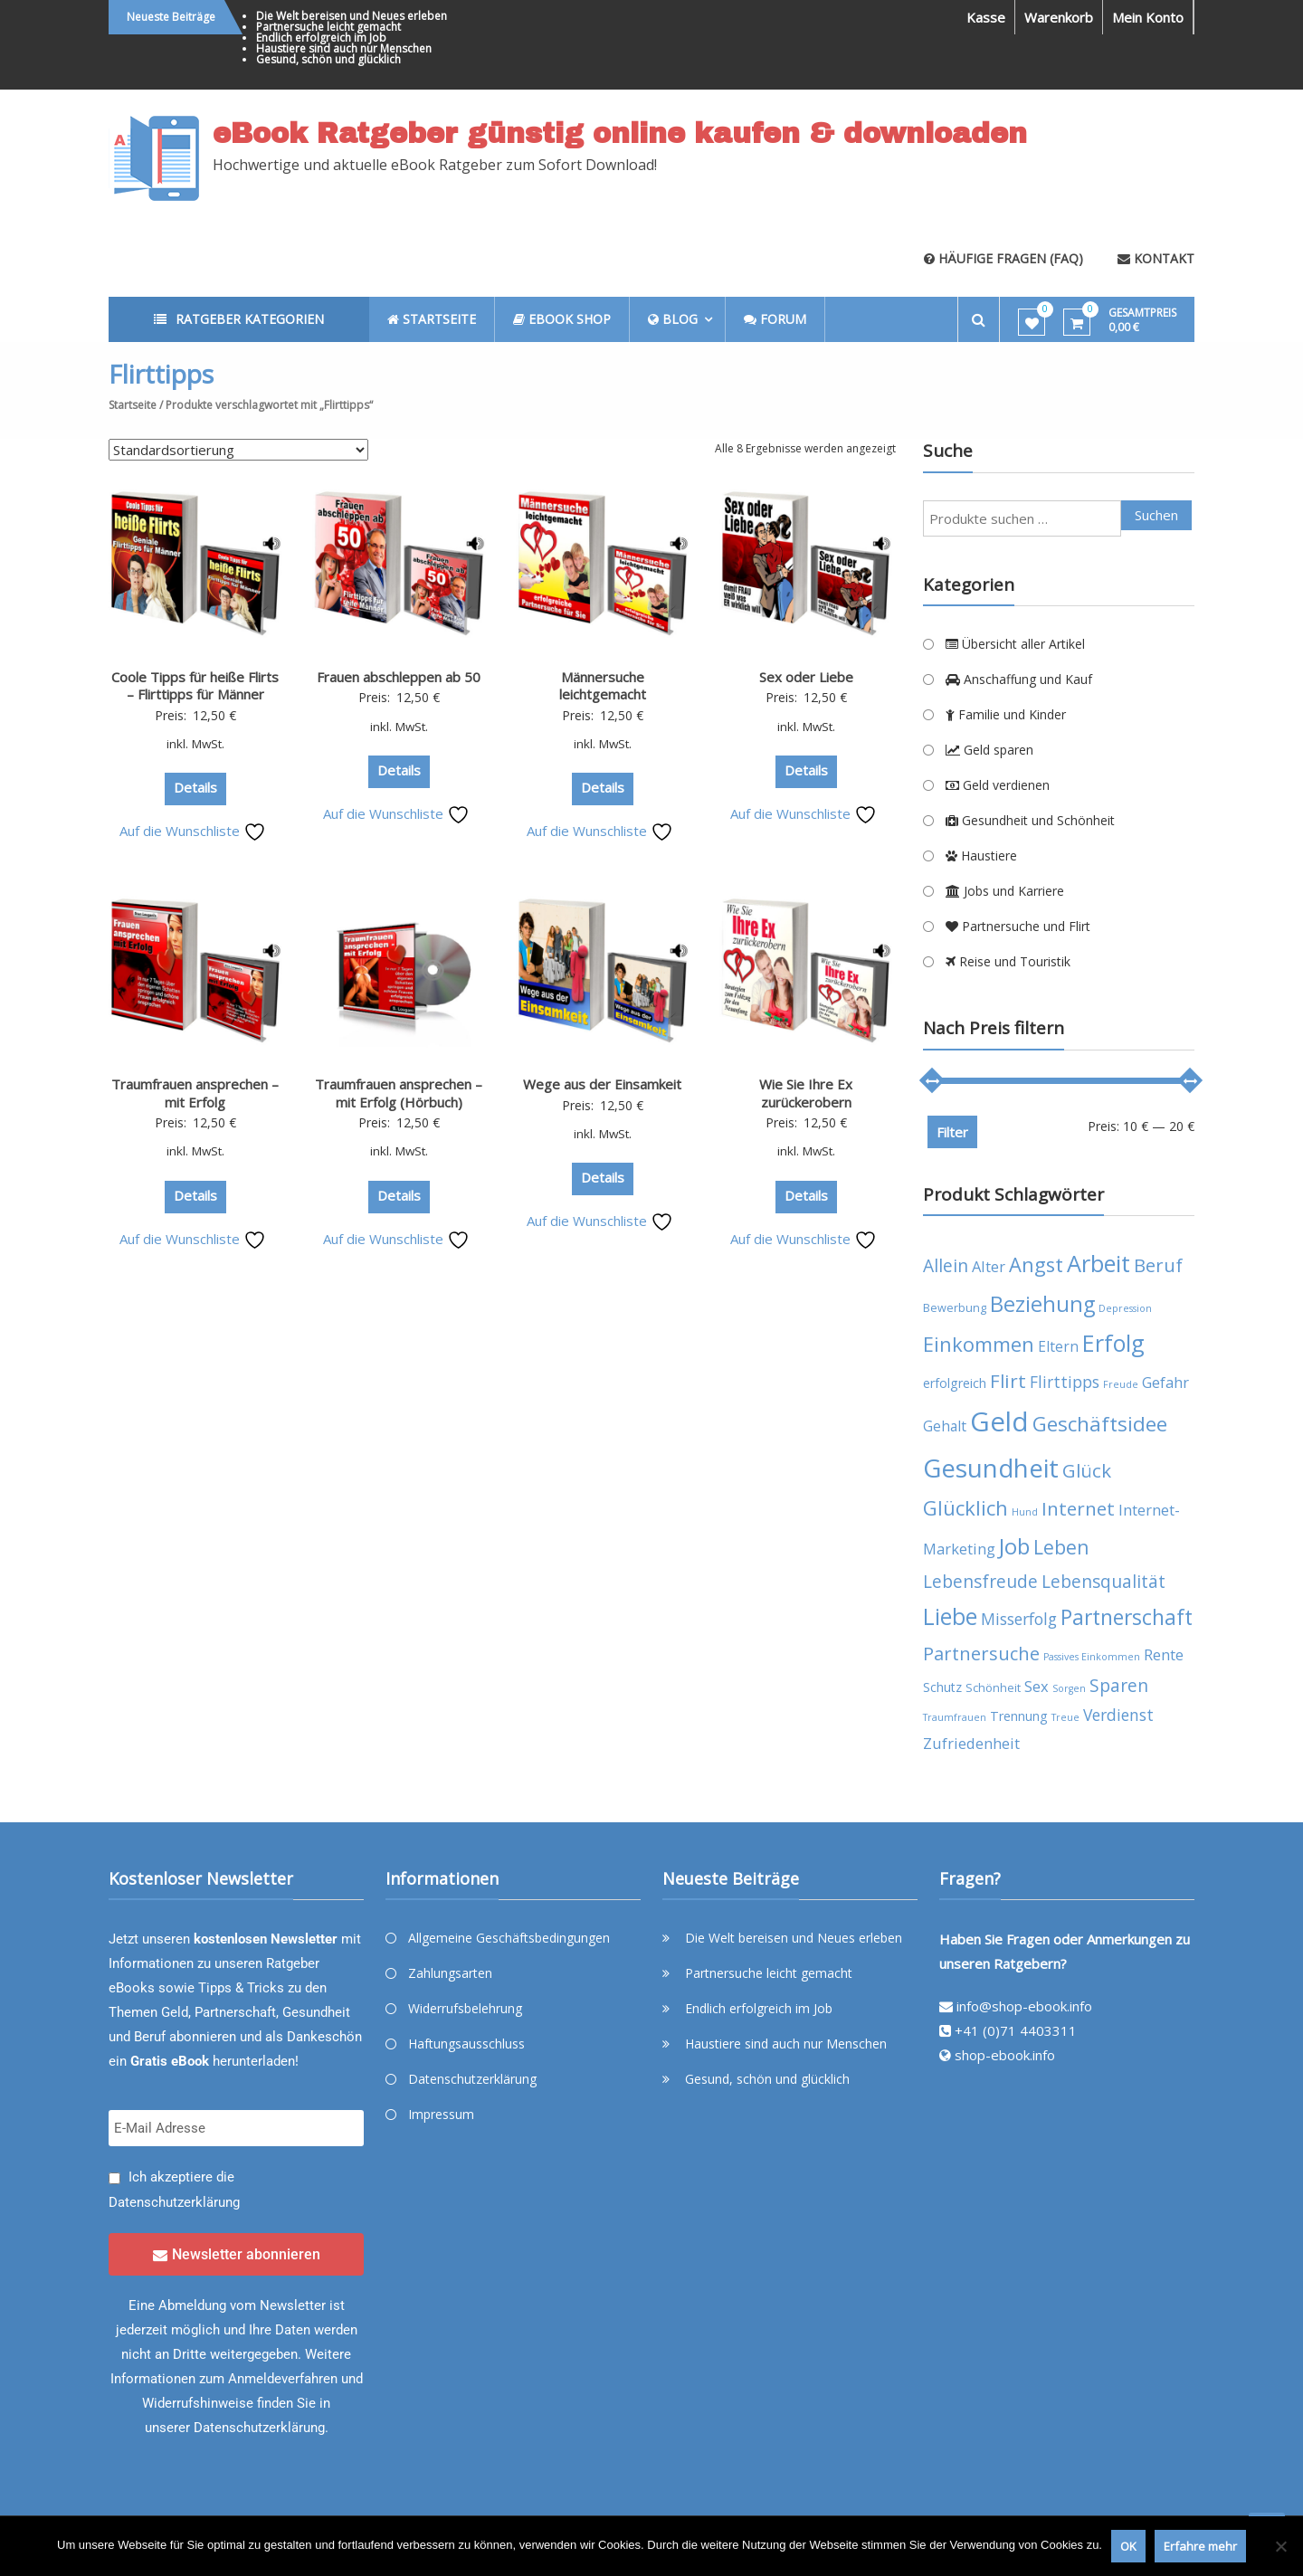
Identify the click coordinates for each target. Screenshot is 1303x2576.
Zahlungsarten (450, 1973)
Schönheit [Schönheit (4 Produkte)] (993, 1688)
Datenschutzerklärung (174, 2202)
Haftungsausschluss (466, 2043)
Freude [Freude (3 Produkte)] (1120, 1384)
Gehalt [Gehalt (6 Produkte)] (944, 1426)
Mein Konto (1148, 17)
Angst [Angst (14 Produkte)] (1036, 1264)
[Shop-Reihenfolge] (238, 450)
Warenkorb (1058, 17)
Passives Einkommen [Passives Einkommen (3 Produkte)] (1091, 1656)
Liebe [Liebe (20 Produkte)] (950, 1616)
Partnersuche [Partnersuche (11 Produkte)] (981, 1653)
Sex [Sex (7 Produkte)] (1036, 1686)
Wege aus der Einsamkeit (602, 1084)
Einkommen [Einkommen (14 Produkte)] (978, 1344)
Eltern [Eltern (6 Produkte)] (1058, 1346)
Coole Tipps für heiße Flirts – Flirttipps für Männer (195, 686)
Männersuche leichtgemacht (602, 686)
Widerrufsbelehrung (465, 2008)
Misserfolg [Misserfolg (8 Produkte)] (1019, 1619)
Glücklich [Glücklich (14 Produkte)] (965, 1508)
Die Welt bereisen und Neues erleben (351, 16)
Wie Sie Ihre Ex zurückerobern (805, 1093)
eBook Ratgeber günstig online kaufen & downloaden (620, 134)
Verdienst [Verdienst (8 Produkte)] (1118, 1714)
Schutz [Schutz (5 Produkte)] (942, 1687)
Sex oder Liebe (806, 677)
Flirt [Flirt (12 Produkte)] (1008, 1380)
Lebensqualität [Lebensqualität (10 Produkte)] (1103, 1581)
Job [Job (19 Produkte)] (1014, 1546)
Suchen (1156, 515)
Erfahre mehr (1200, 2546)
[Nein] (1280, 2546)
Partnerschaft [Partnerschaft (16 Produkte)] (1126, 1617)
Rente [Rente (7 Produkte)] (1164, 1654)
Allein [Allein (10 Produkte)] (945, 1265)
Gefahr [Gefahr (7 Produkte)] (1165, 1382)
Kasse (985, 17)
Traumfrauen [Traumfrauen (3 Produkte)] (954, 1717)
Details (195, 787)
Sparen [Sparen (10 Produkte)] (1118, 1685)
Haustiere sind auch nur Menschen (344, 48)
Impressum (441, 2114)
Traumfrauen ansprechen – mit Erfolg (195, 1093)
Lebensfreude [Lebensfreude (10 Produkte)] (980, 1581)
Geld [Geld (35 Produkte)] (999, 1421)
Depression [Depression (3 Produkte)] (1125, 1308)
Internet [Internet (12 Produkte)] (1078, 1508)
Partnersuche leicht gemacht (328, 26)
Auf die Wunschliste (192, 831)
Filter (952, 1132)
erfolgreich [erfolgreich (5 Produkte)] (954, 1383)
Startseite (133, 405)
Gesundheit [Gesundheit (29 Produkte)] (991, 1467)
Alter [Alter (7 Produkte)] (988, 1266)
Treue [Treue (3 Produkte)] (1065, 1717)
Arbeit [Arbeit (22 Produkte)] (1098, 1263)
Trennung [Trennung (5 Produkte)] (1019, 1716)
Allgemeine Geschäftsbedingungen (509, 1937)
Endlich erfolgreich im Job (321, 37)
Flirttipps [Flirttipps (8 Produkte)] (1064, 1382)
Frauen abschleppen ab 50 (398, 677)
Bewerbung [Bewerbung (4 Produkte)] (954, 1308)
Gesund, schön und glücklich (328, 59)
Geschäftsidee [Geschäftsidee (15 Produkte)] (1099, 1424)
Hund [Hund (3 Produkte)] (1025, 1512)
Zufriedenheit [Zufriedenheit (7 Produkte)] (971, 1743)
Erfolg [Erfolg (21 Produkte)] (1113, 1342)
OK (1128, 2546)
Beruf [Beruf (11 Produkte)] (1158, 1265)
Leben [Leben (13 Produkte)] (1061, 1547)
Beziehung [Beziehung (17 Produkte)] (1042, 1303)
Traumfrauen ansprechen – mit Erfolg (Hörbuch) (398, 1093)
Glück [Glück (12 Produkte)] (1086, 1470)
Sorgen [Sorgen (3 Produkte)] (1069, 1688)
